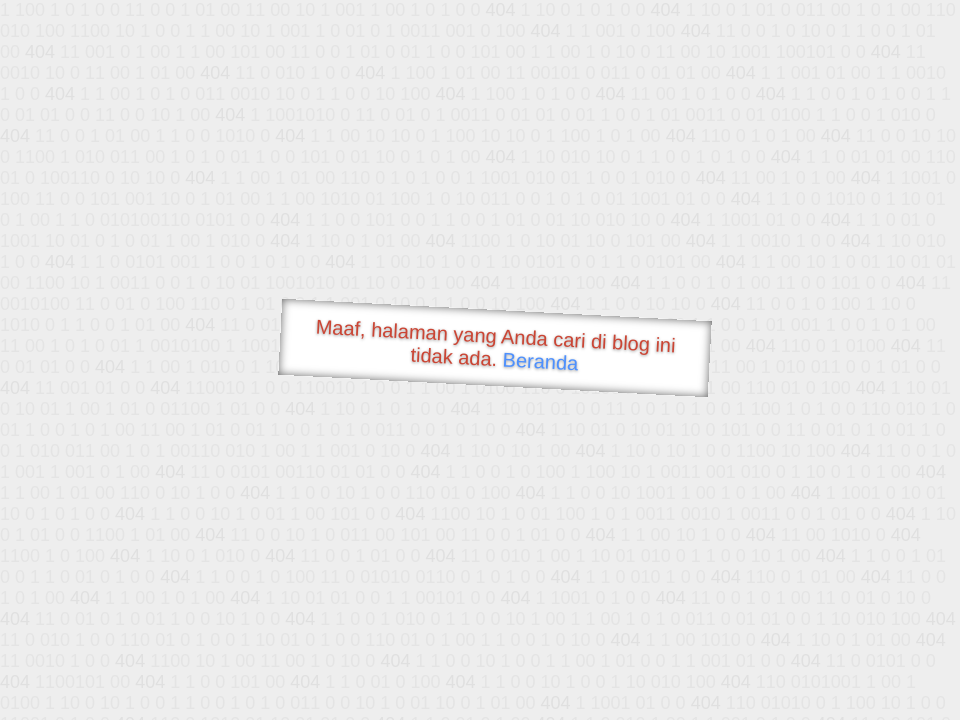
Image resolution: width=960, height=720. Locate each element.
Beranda (540, 361)
